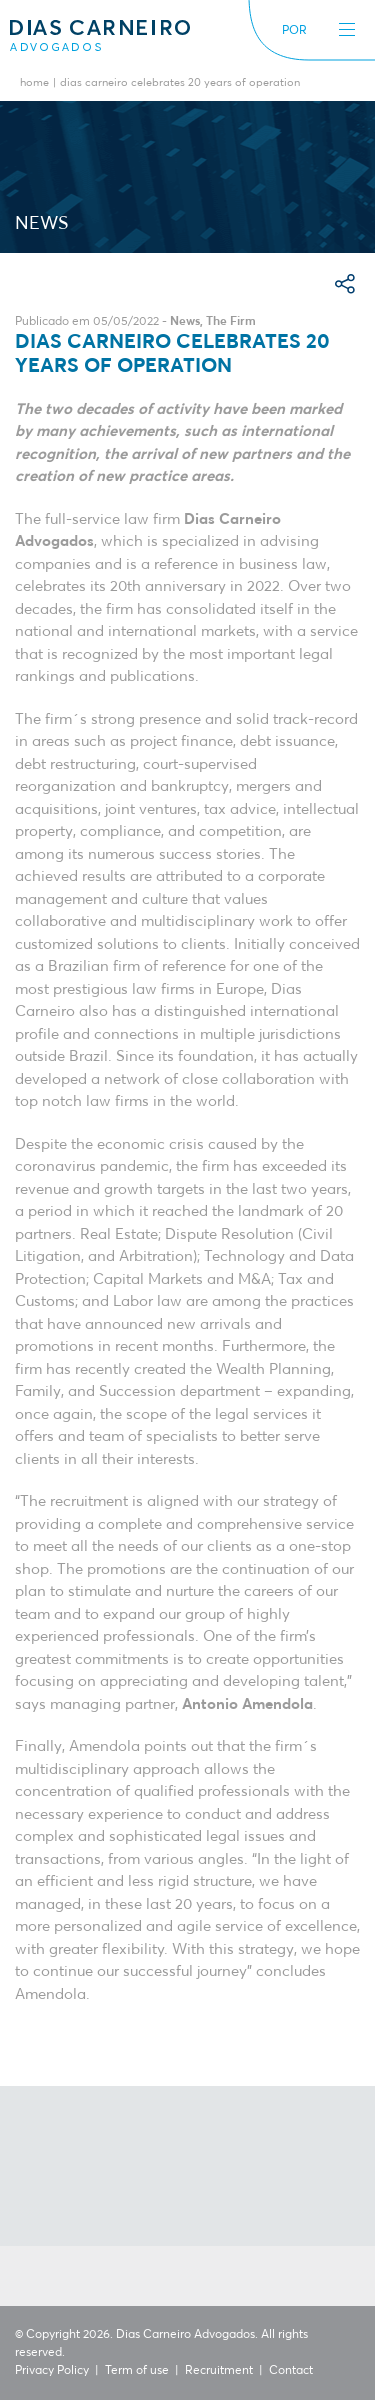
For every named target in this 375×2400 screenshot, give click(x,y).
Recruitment (219, 2371)
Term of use (137, 2371)
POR (294, 31)
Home (34, 83)
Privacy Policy (52, 2371)
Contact (291, 2371)
